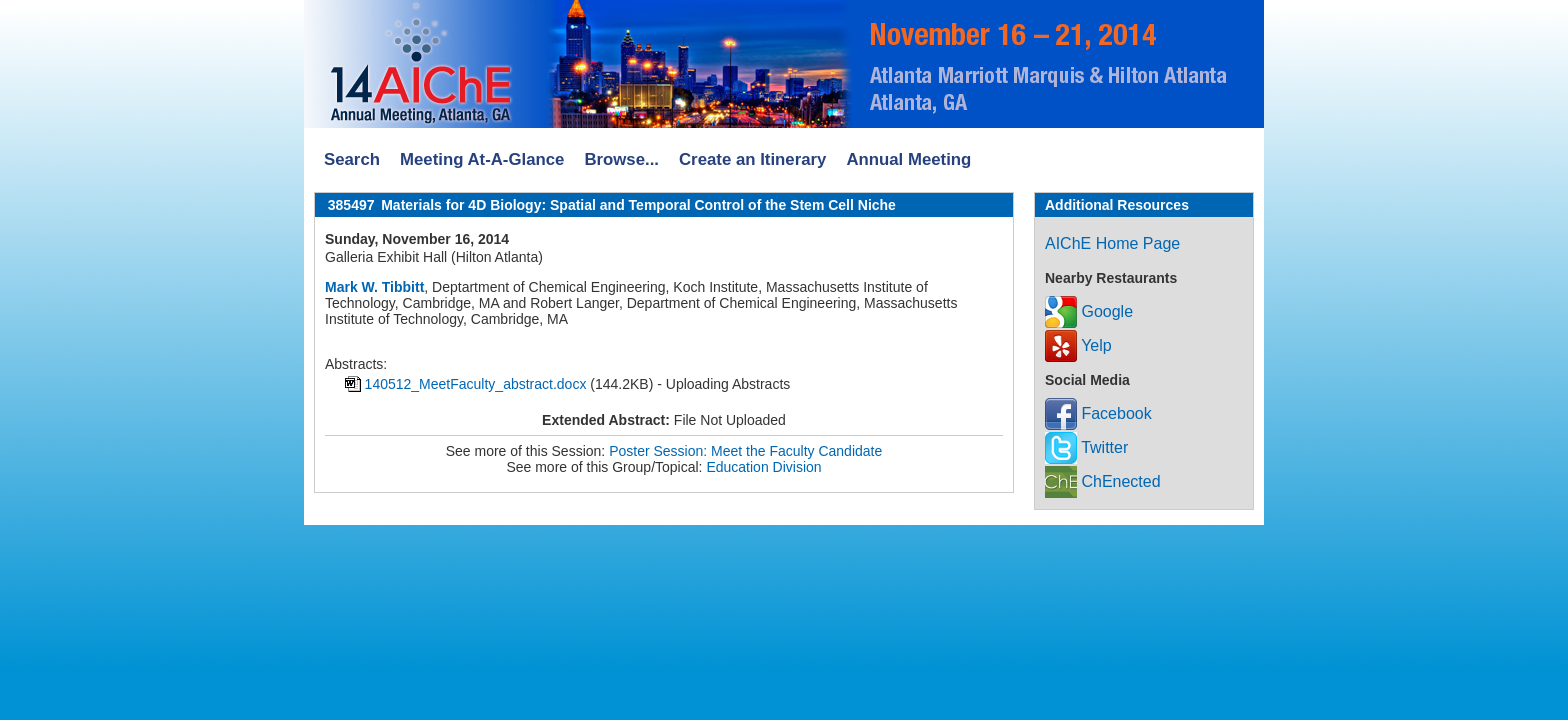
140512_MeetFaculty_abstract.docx (476, 384)
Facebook (1098, 413)
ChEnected (1103, 481)
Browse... (621, 159)
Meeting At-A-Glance (482, 159)
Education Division (763, 467)
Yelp (1078, 345)
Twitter (1086, 447)
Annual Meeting (908, 159)
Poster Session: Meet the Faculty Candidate (745, 451)
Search (352, 159)
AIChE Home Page (1112, 243)
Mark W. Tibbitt (374, 287)
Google (1089, 311)
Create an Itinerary (752, 159)
